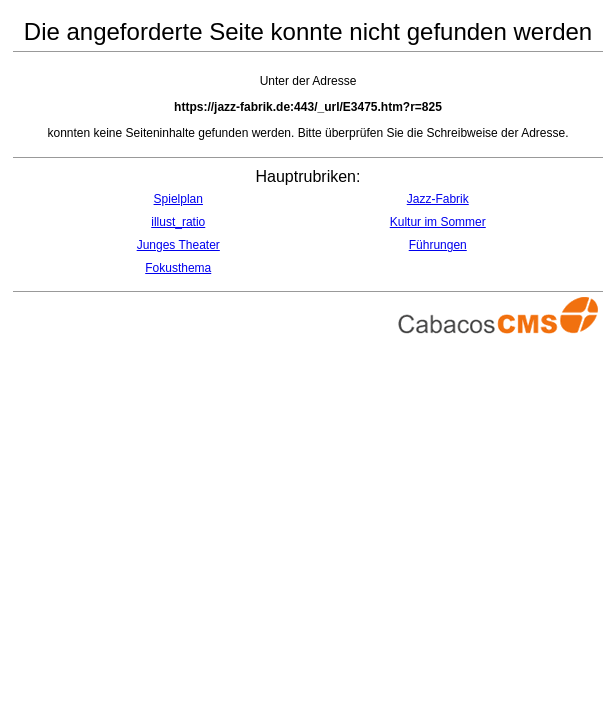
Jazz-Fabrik (438, 199)
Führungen (438, 245)
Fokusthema (178, 268)
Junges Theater (178, 245)
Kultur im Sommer (438, 222)
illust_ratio (178, 222)
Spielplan (178, 199)
